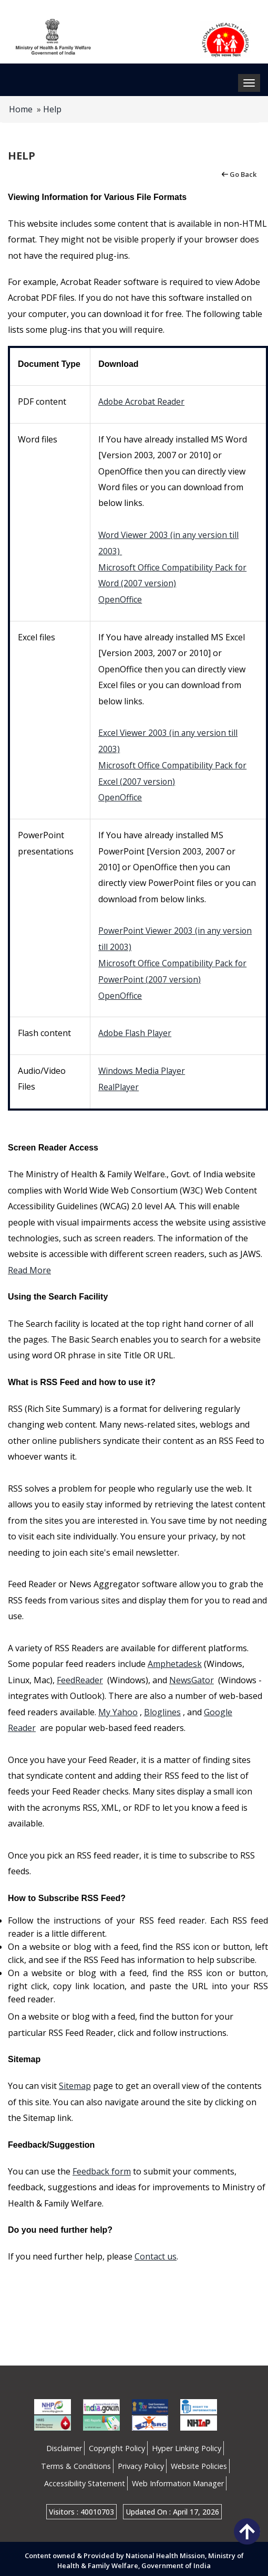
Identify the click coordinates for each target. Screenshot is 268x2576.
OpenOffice (120, 598)
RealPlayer (119, 1083)
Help (52, 109)
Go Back (238, 174)
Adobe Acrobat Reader (142, 401)
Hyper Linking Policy (186, 2445)
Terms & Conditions (76, 2462)
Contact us (156, 2252)
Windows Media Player (142, 1067)
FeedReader (80, 1676)
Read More (29, 1266)
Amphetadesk (175, 1660)
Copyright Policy (117, 2445)
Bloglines (162, 1708)
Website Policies (199, 2462)
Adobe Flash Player (135, 1030)
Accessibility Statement (84, 2480)
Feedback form (102, 2167)
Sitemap (75, 2082)
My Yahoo (118, 1708)
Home (21, 109)
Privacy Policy (141, 2462)
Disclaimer (64, 2445)
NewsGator (191, 1676)
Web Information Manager (178, 2480)
